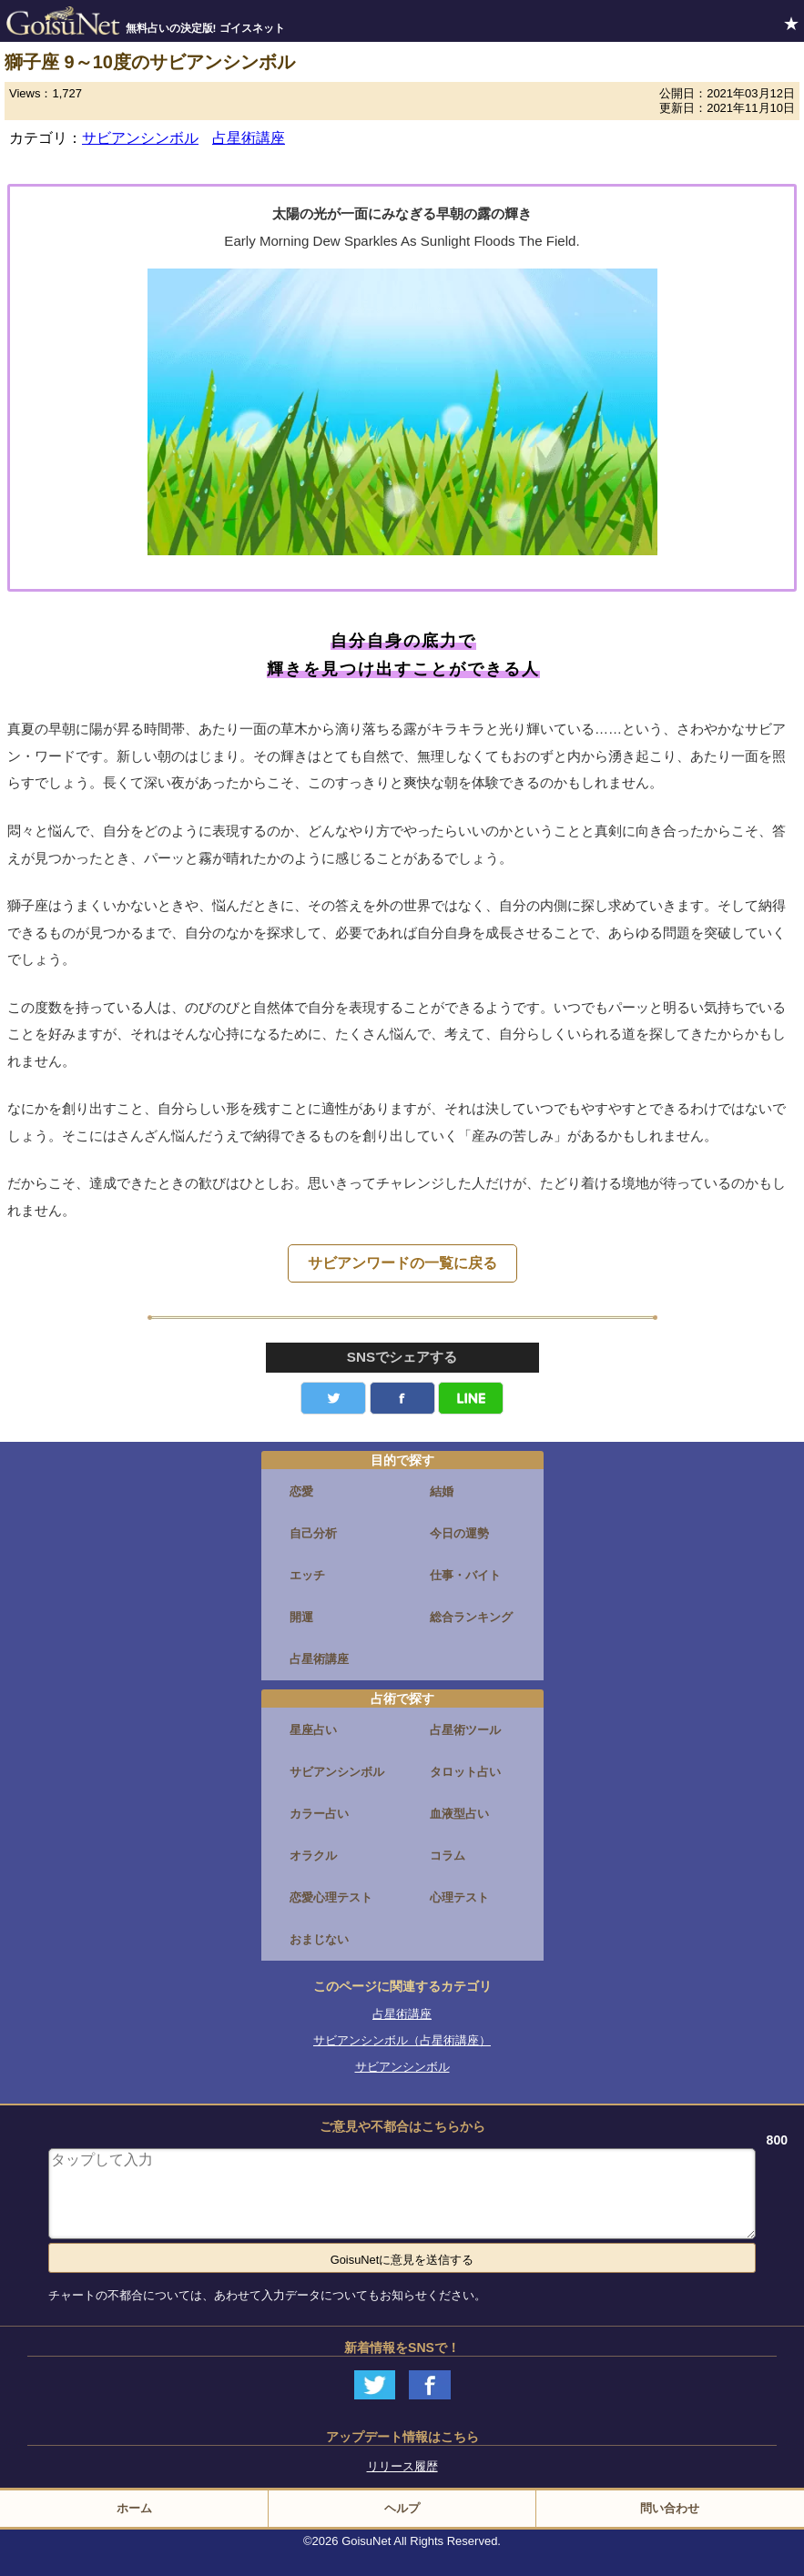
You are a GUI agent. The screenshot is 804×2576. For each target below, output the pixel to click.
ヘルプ (402, 2508)
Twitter (333, 1398)
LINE (471, 1398)
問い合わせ (669, 2508)
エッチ (307, 1575)
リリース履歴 (402, 2466)
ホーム (134, 2508)
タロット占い (465, 1772)
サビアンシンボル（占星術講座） (402, 2040)
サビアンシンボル (140, 138)
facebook (402, 1398)
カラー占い (319, 1813)
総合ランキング (471, 1617)
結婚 (441, 1491)
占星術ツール (465, 1730)
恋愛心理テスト (331, 1897)
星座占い (313, 1730)
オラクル (313, 1855)
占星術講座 (248, 138)
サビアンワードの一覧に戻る (402, 1263)
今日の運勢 (459, 1533)
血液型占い (459, 1813)
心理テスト (459, 1897)
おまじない (319, 1939)
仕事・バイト (465, 1575)
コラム (447, 1855)
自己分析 (313, 1533)
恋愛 (301, 1491)
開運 (301, 1617)
